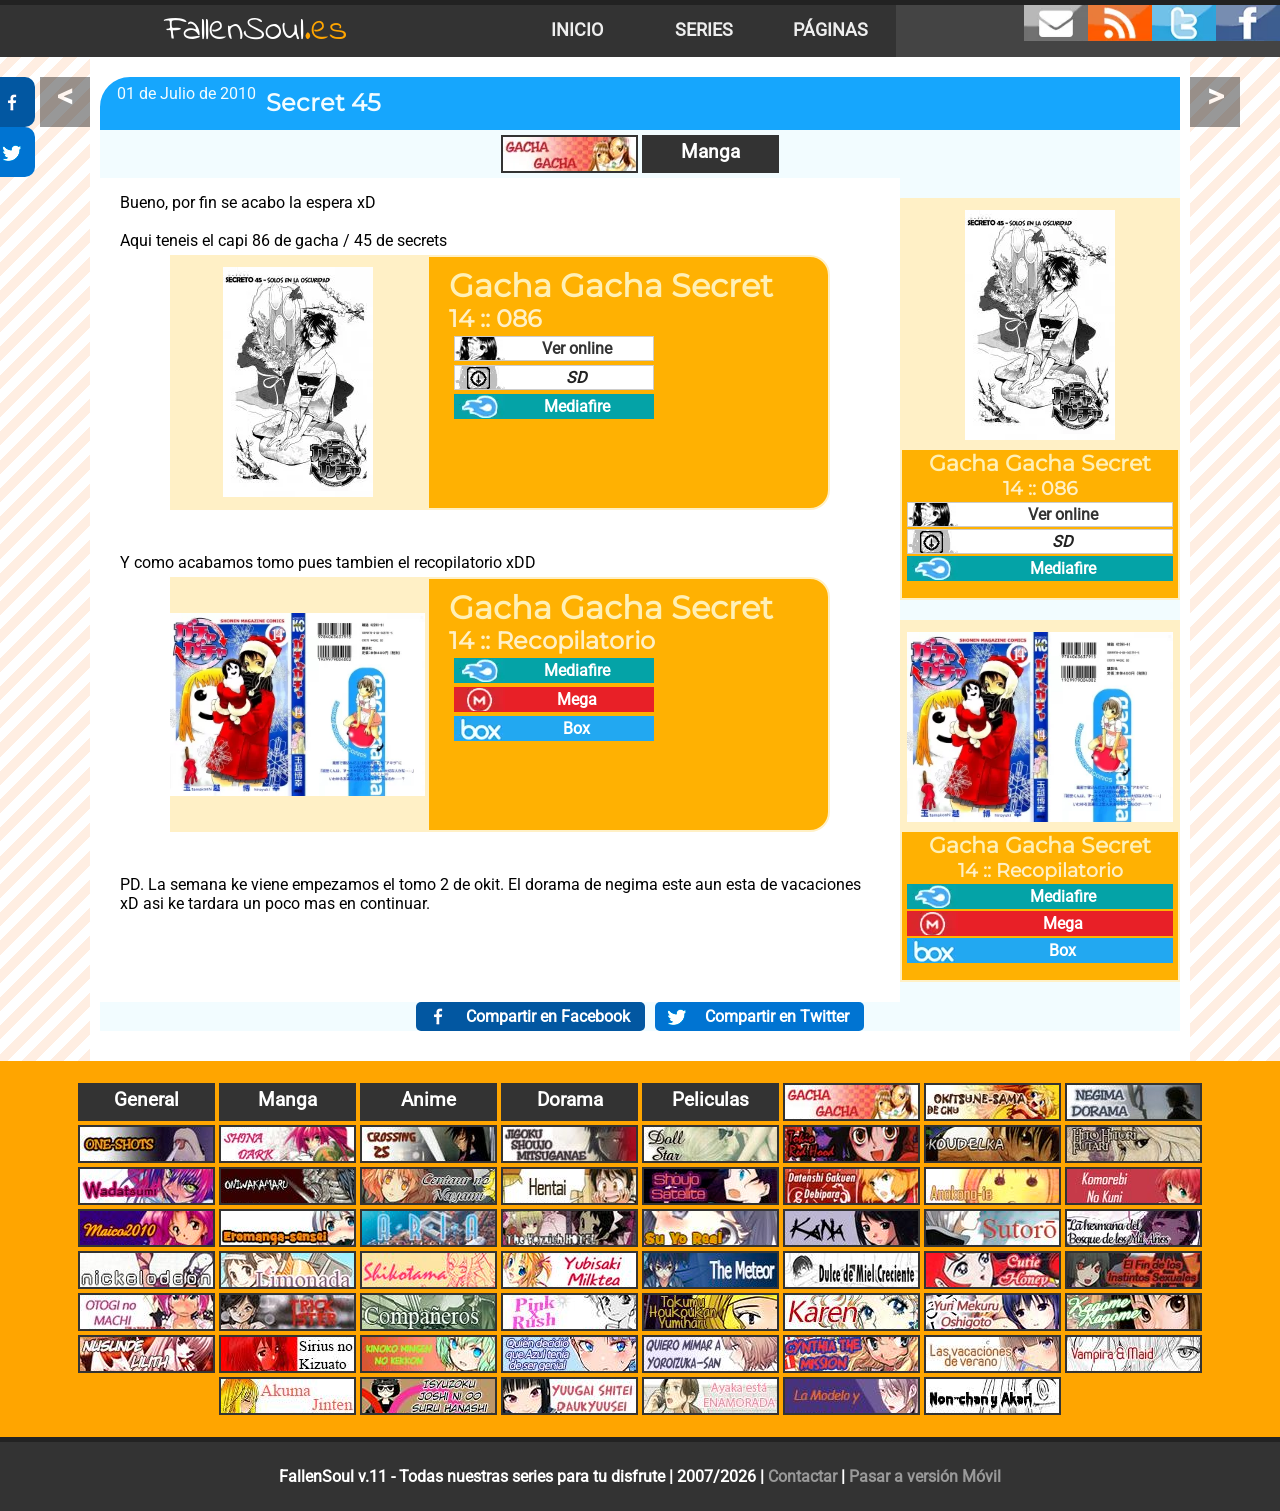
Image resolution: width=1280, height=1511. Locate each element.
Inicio (577, 30)
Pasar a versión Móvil (925, 1476)
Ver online (577, 348)
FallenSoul (256, 30)
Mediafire (577, 406)
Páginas (830, 30)
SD (576, 377)
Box (576, 728)
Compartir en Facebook (548, 1016)
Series (704, 30)
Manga (710, 151)
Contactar (802, 1476)
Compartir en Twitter (777, 1016)
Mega (577, 699)
